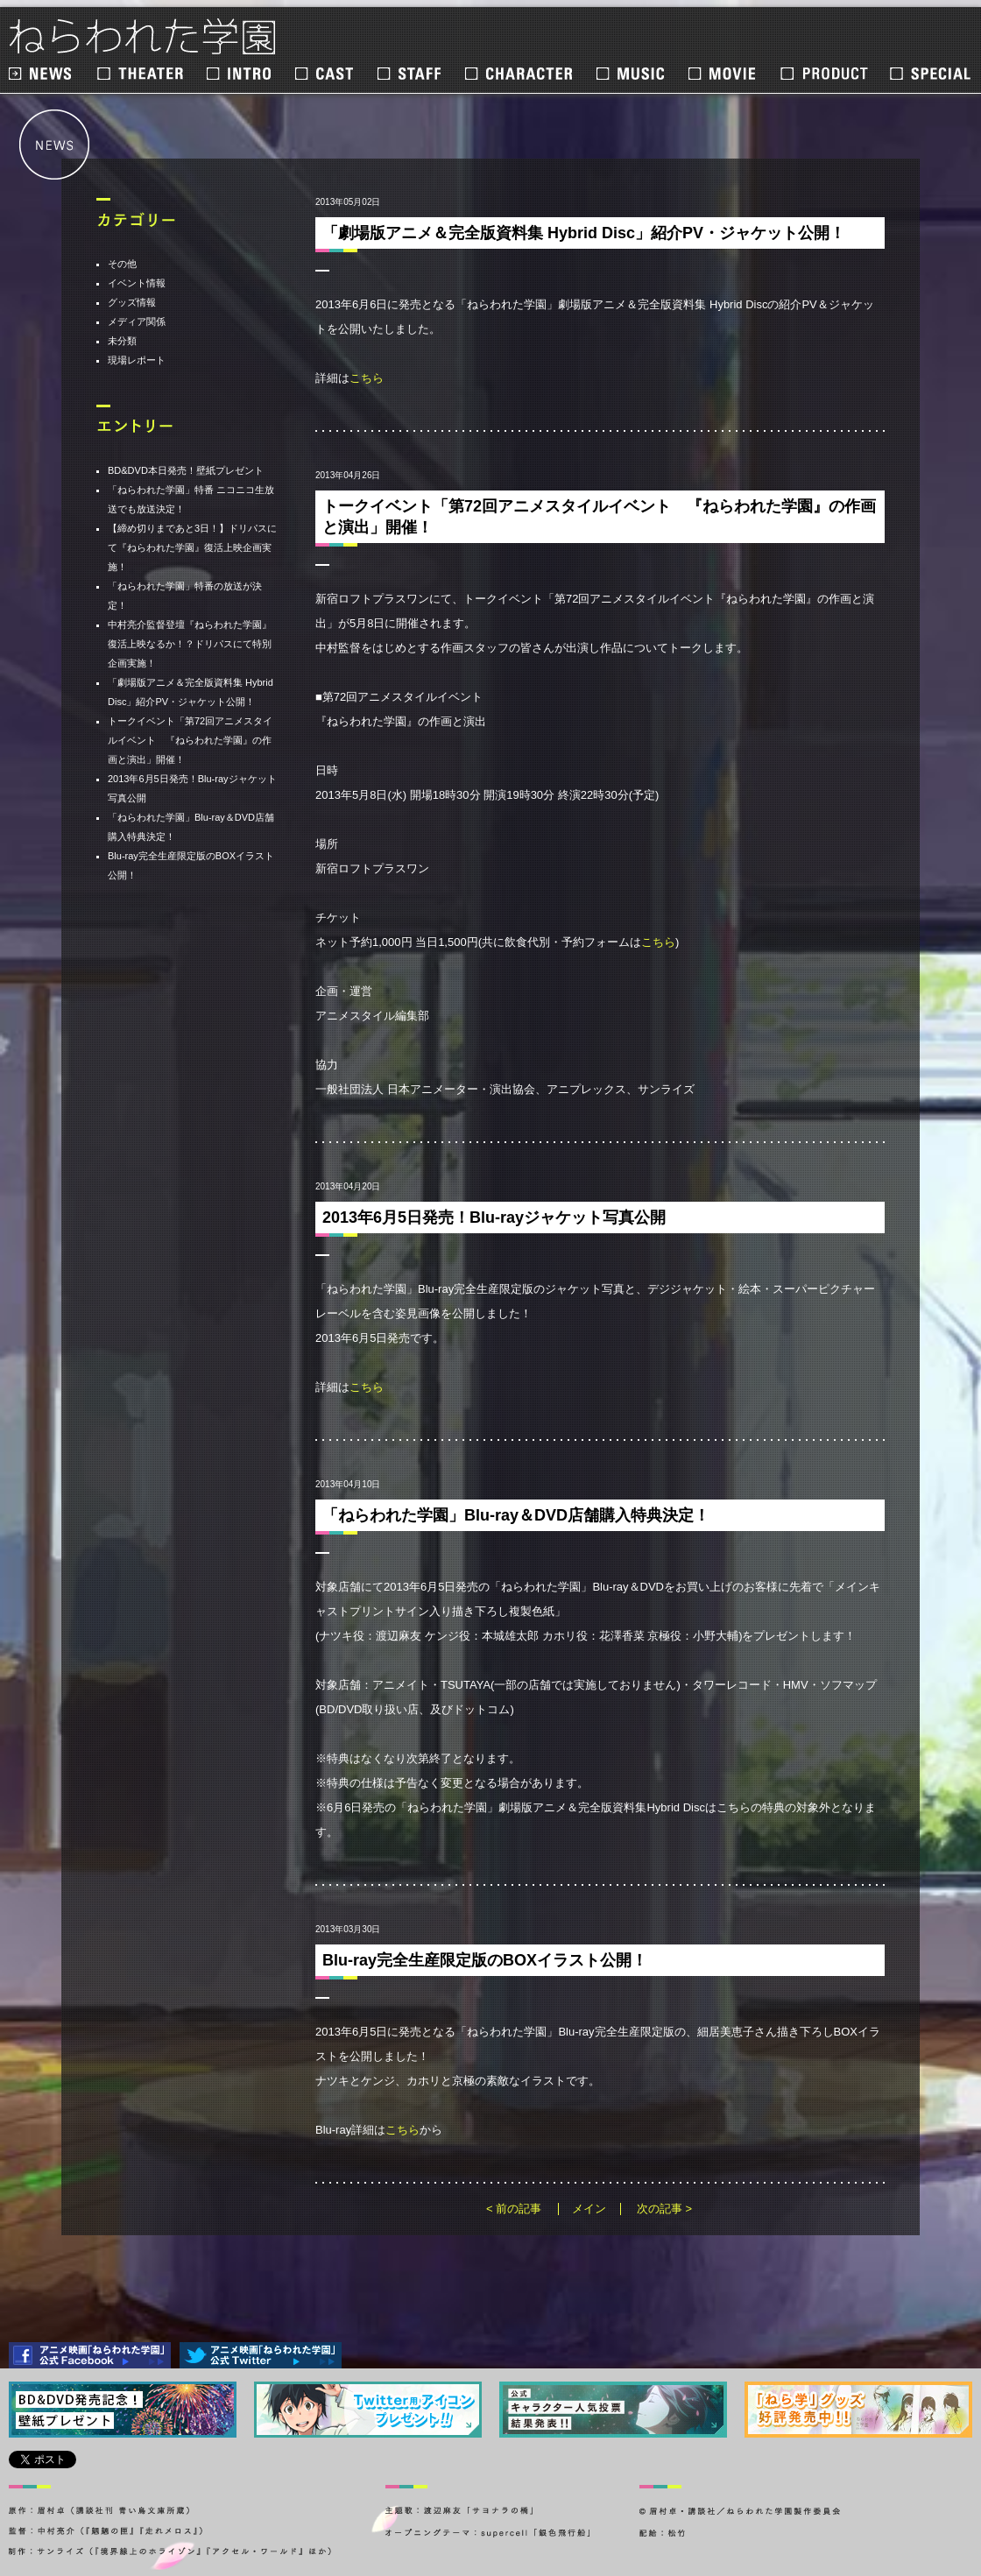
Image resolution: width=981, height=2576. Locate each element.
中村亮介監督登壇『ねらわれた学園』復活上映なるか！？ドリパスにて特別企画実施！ (190, 643)
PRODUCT (824, 73)
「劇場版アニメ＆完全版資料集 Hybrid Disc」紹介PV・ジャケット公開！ (583, 233)
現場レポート (137, 360)
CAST (325, 73)
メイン (589, 2209)
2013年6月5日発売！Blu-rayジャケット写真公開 (494, 1217)
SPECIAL (930, 73)
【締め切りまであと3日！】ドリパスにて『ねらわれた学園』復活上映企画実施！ (192, 547)
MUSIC (631, 73)
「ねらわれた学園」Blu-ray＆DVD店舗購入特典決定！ (515, 1515)
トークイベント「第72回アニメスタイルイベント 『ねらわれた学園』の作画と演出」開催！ (190, 740)
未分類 (122, 340)
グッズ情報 (132, 302)
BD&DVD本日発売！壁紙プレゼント (186, 470)
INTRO (240, 73)
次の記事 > (664, 2209)
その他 (122, 263)
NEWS (42, 73)
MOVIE (723, 73)
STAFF (410, 73)
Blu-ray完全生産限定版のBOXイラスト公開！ (484, 1960)
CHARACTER (520, 73)
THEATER (141, 73)
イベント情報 (137, 283)
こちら (366, 378)
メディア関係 (137, 321)
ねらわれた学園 (143, 36)
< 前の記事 (513, 2209)
